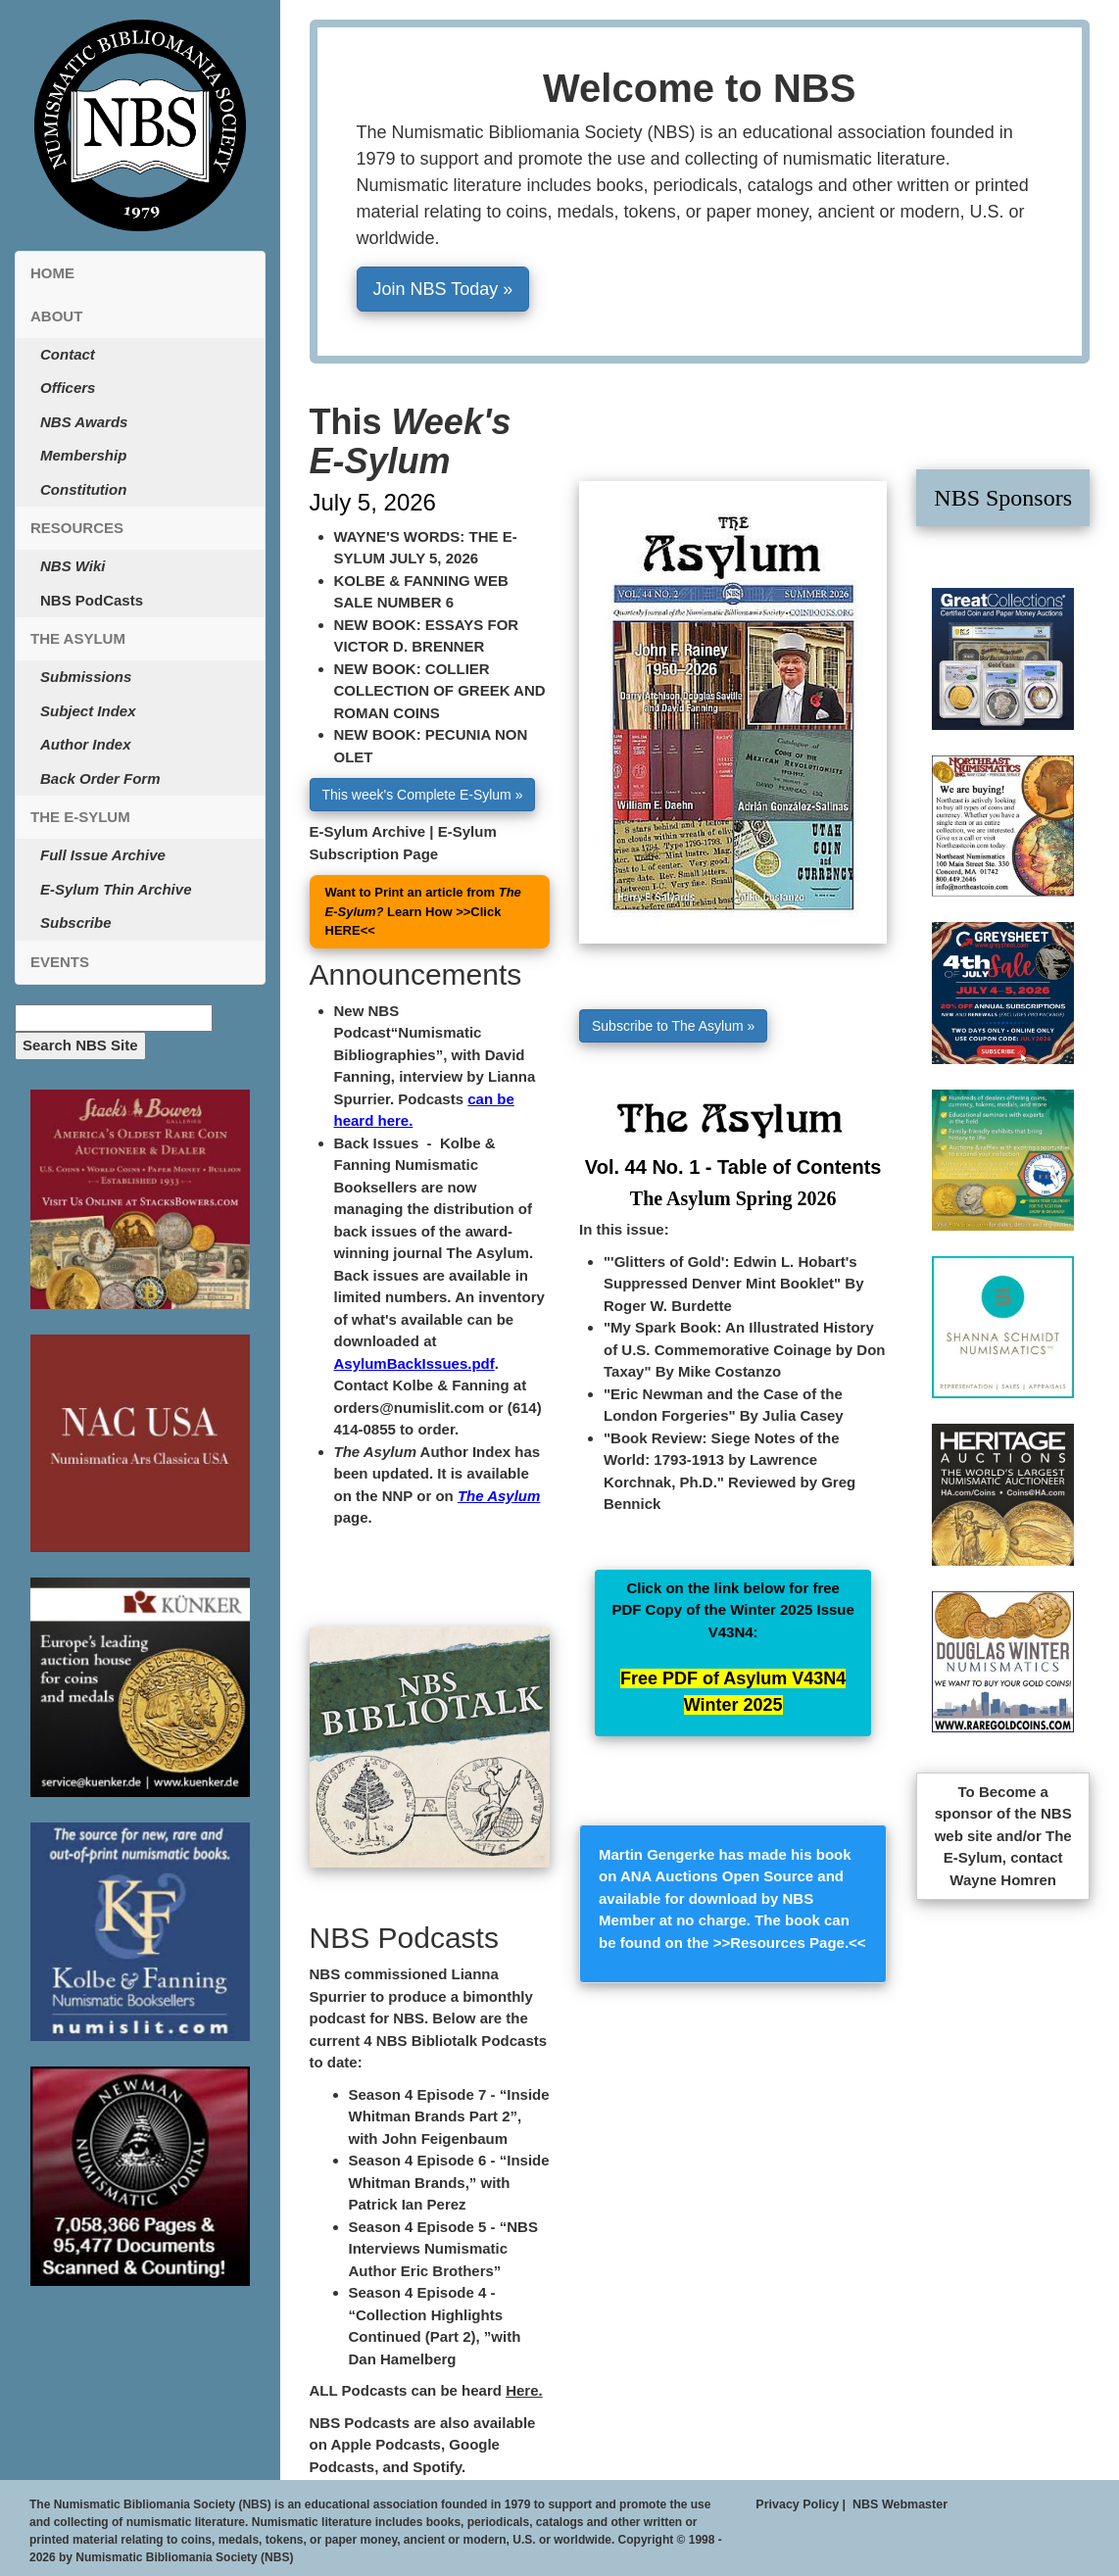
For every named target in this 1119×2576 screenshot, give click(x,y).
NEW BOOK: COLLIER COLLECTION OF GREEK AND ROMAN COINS (440, 690)
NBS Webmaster (900, 2504)
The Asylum (77, 638)
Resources (76, 527)
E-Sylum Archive (368, 831)
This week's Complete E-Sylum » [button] (422, 794)
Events (59, 961)
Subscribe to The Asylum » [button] (673, 1026)
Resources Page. (789, 1942)
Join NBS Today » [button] (443, 289)
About (56, 316)
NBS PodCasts (91, 600)
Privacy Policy (797, 2504)
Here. (524, 2390)
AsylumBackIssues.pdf (414, 1363)
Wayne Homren (1002, 1879)
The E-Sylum (80, 816)
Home (52, 273)
